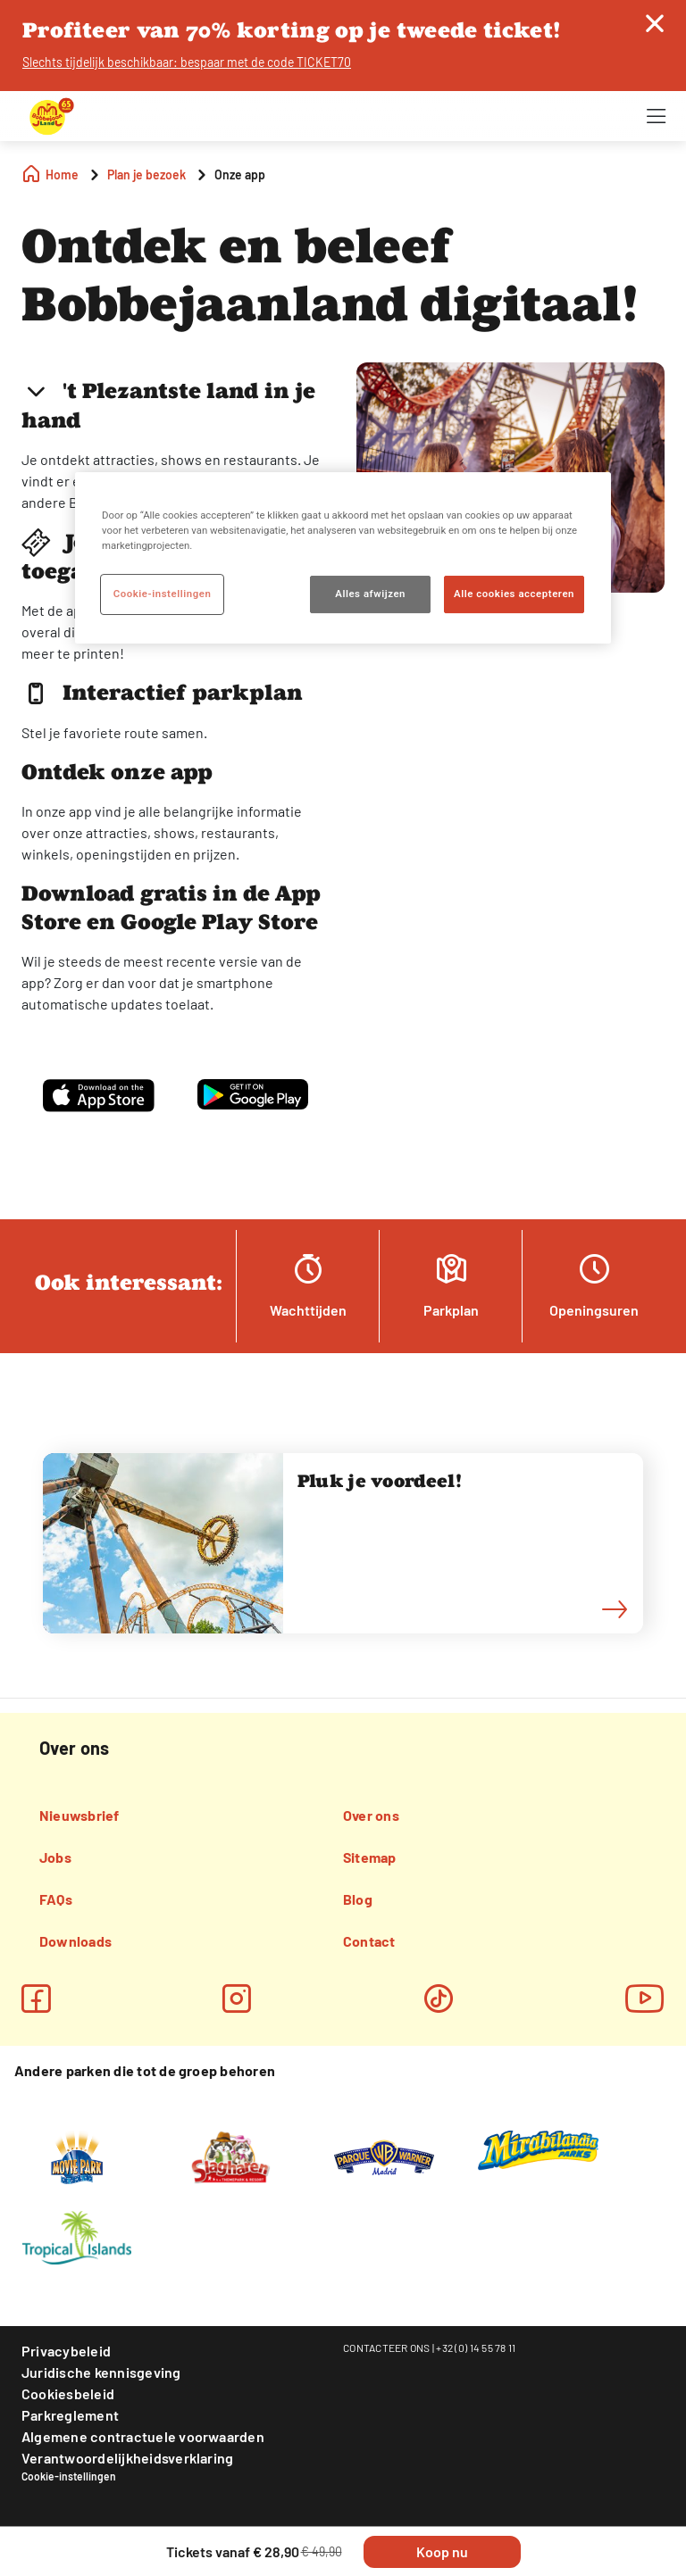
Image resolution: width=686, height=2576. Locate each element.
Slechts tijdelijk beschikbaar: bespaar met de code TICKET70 (186, 62)
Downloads (75, 1940)
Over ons (371, 1815)
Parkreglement (70, 2414)
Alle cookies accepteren (514, 593)
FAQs (55, 1898)
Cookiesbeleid (67, 2393)
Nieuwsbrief (79, 1815)
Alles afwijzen (370, 593)
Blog (357, 1898)
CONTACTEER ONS (387, 2347)
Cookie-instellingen (68, 2476)
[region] (343, 558)
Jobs (55, 1857)
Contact (369, 1940)
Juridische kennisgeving (101, 2372)
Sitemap (370, 1857)
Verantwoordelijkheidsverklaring (127, 2457)
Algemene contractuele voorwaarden (142, 2436)
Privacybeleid (66, 2350)
